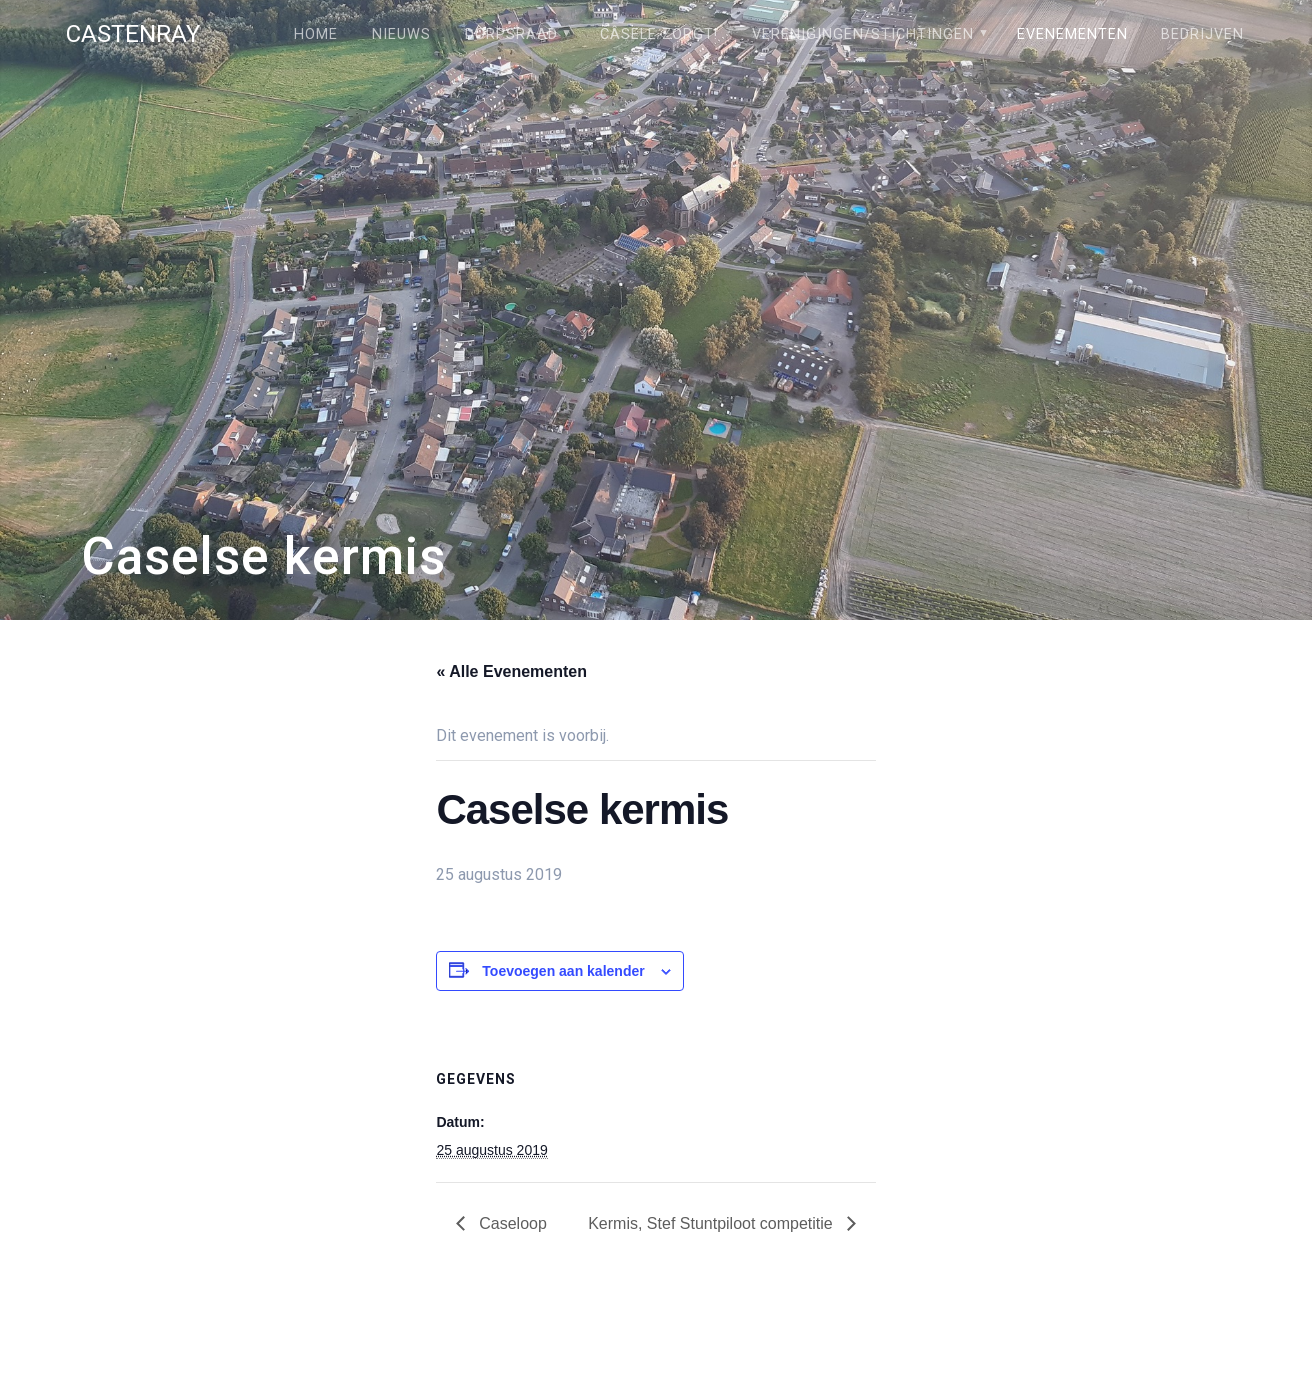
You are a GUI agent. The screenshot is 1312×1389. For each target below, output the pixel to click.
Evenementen (1072, 34)
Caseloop (511, 1223)
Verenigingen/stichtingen (863, 34)
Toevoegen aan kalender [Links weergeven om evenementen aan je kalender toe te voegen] (563, 971)
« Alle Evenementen (511, 671)
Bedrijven (1202, 34)
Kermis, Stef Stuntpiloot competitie (712, 1223)
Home (316, 34)
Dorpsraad (511, 34)
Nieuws (401, 34)
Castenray (133, 34)
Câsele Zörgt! (659, 34)
